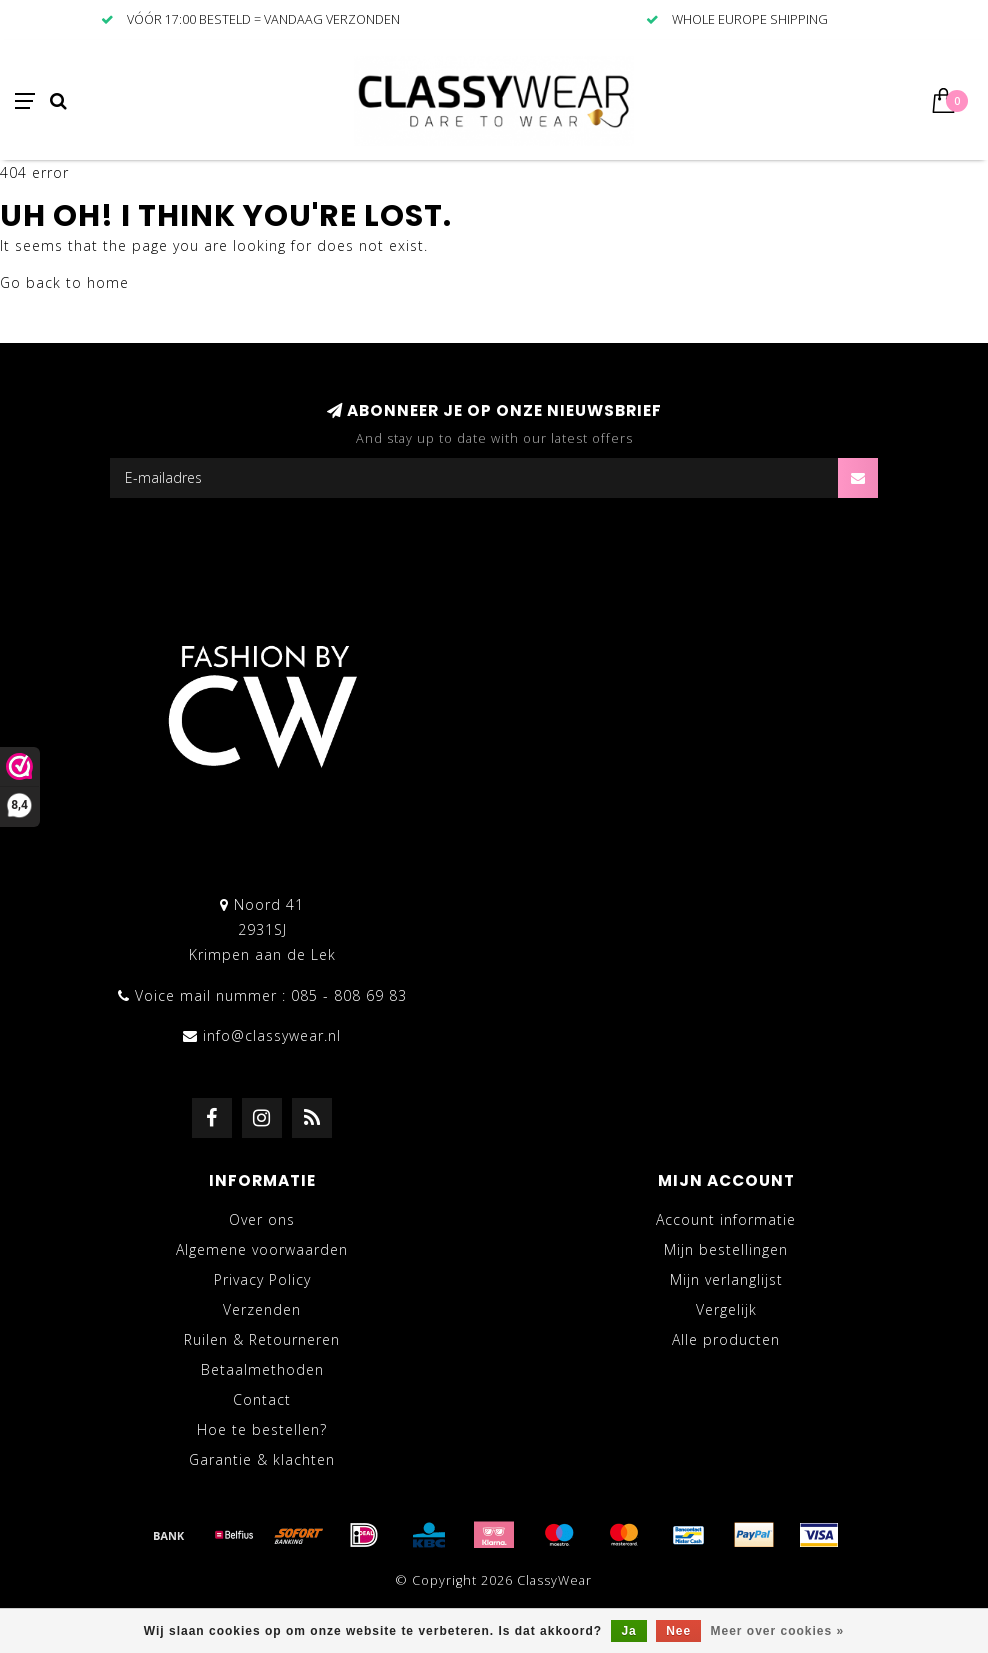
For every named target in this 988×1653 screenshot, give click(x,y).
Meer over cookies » (778, 1631)
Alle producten (726, 1339)
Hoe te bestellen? (262, 1429)
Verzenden (262, 1309)
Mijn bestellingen (726, 1249)
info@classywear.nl (272, 1035)
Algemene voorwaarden (262, 1249)
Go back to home (64, 282)
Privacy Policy (262, 1279)
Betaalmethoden (262, 1369)
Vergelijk (726, 1309)
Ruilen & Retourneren (262, 1339)
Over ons (262, 1219)
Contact (262, 1399)
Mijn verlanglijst (726, 1279)
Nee (678, 1631)
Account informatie (726, 1219)
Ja (628, 1631)
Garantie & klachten (262, 1459)
